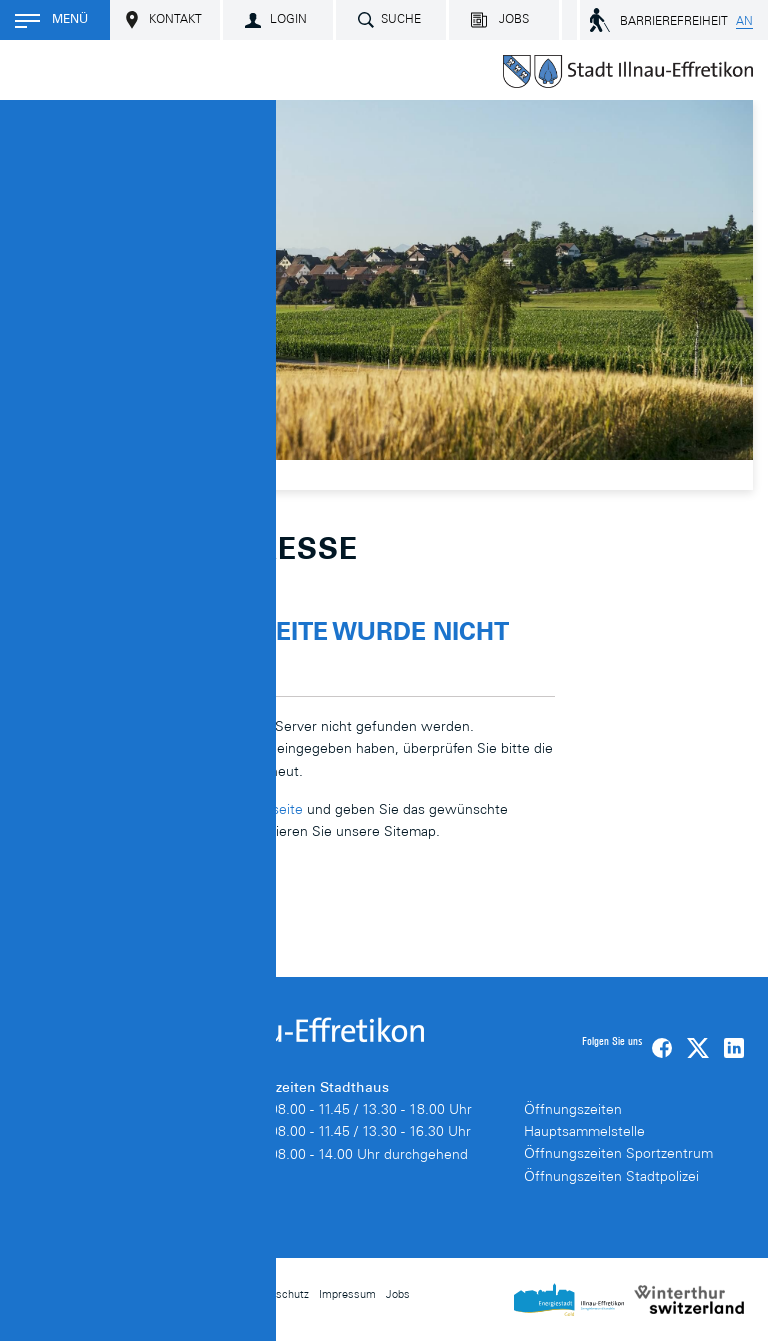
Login (288, 20)
